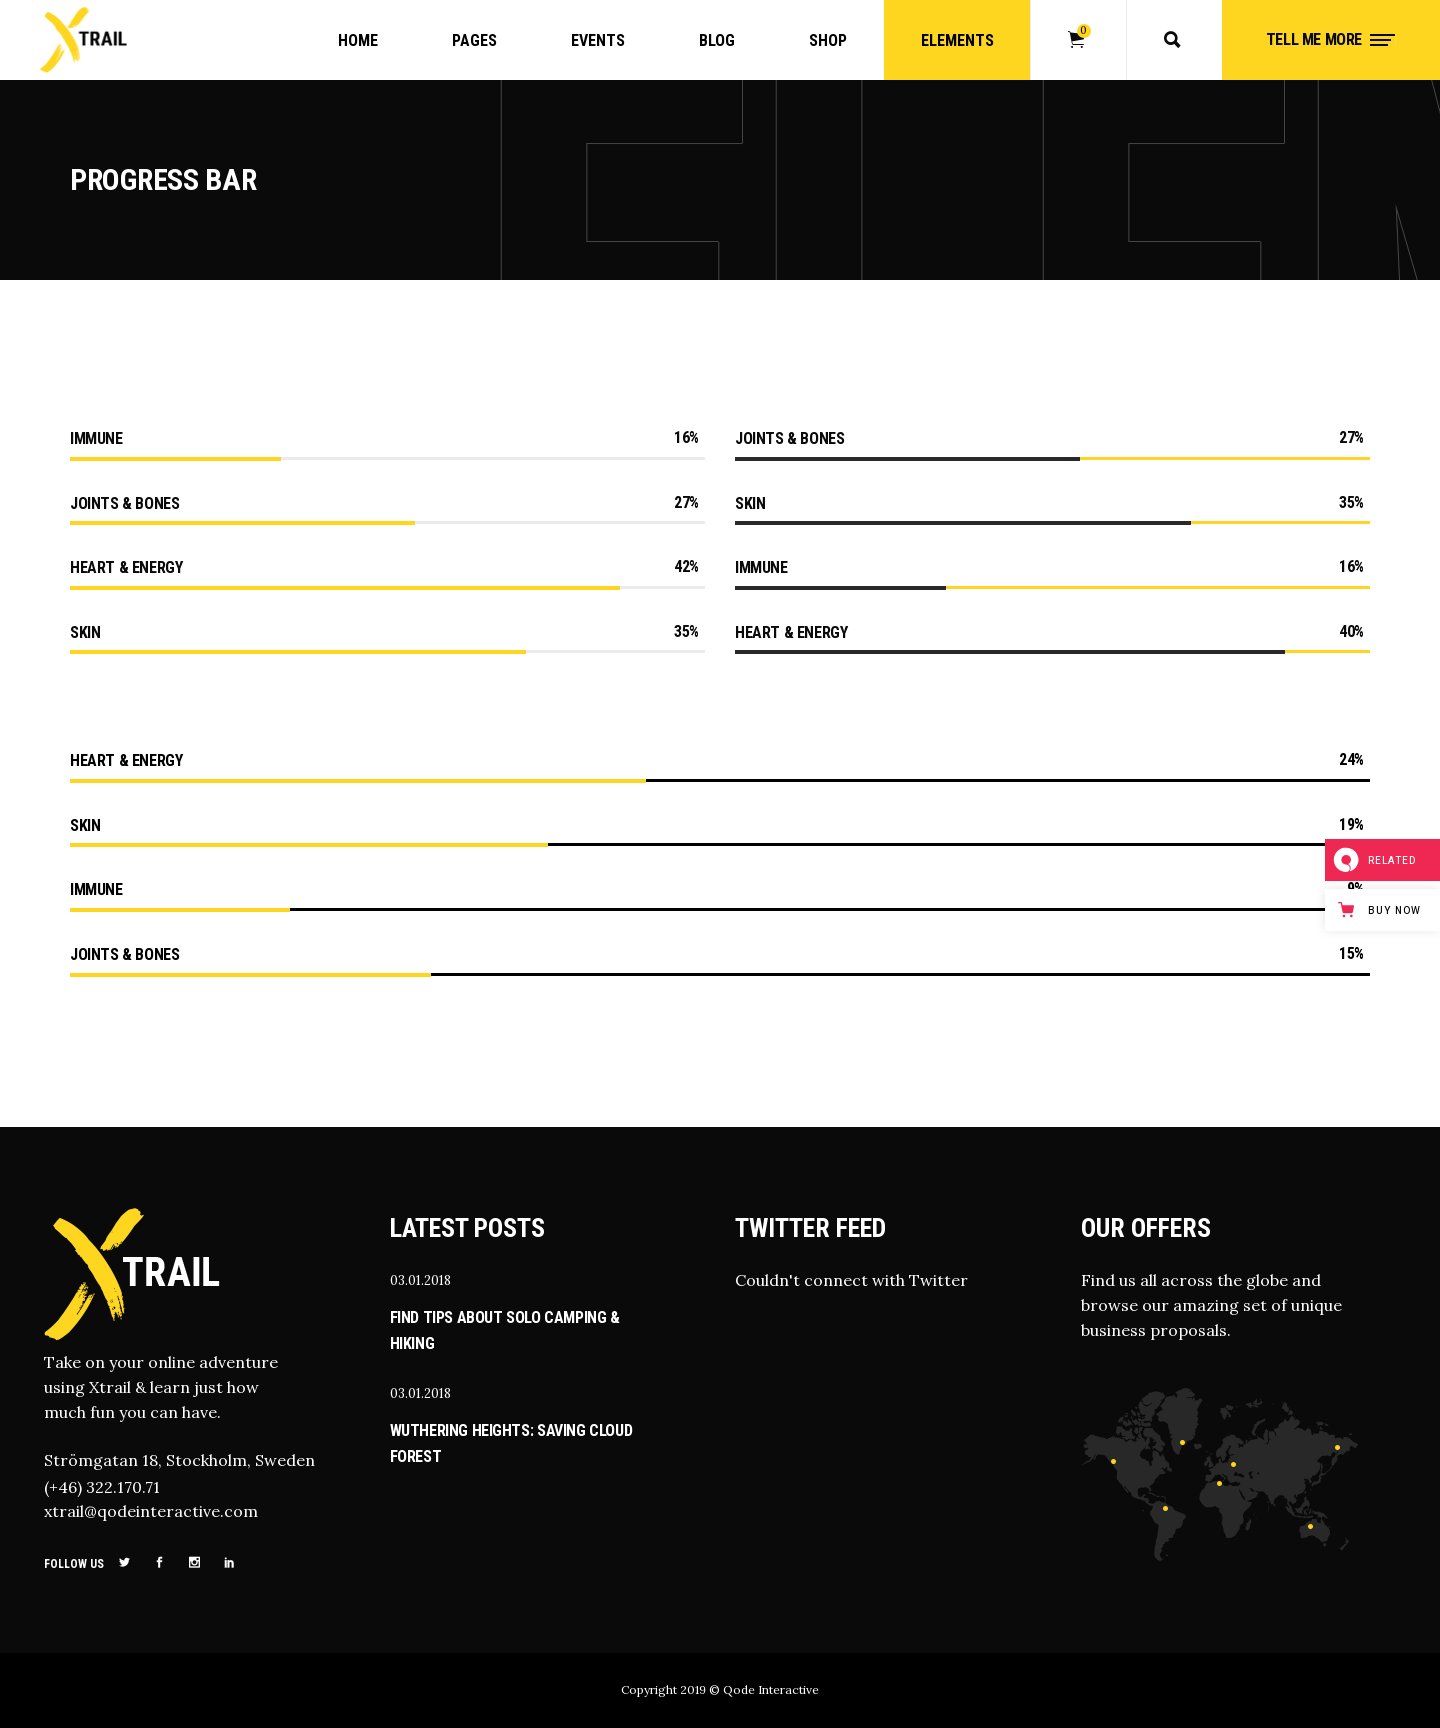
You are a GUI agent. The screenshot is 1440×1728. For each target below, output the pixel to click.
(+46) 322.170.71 (102, 1487)
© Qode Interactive (764, 1689)
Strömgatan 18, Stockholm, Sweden (179, 1460)
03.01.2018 (420, 1280)
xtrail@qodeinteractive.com (151, 1511)
